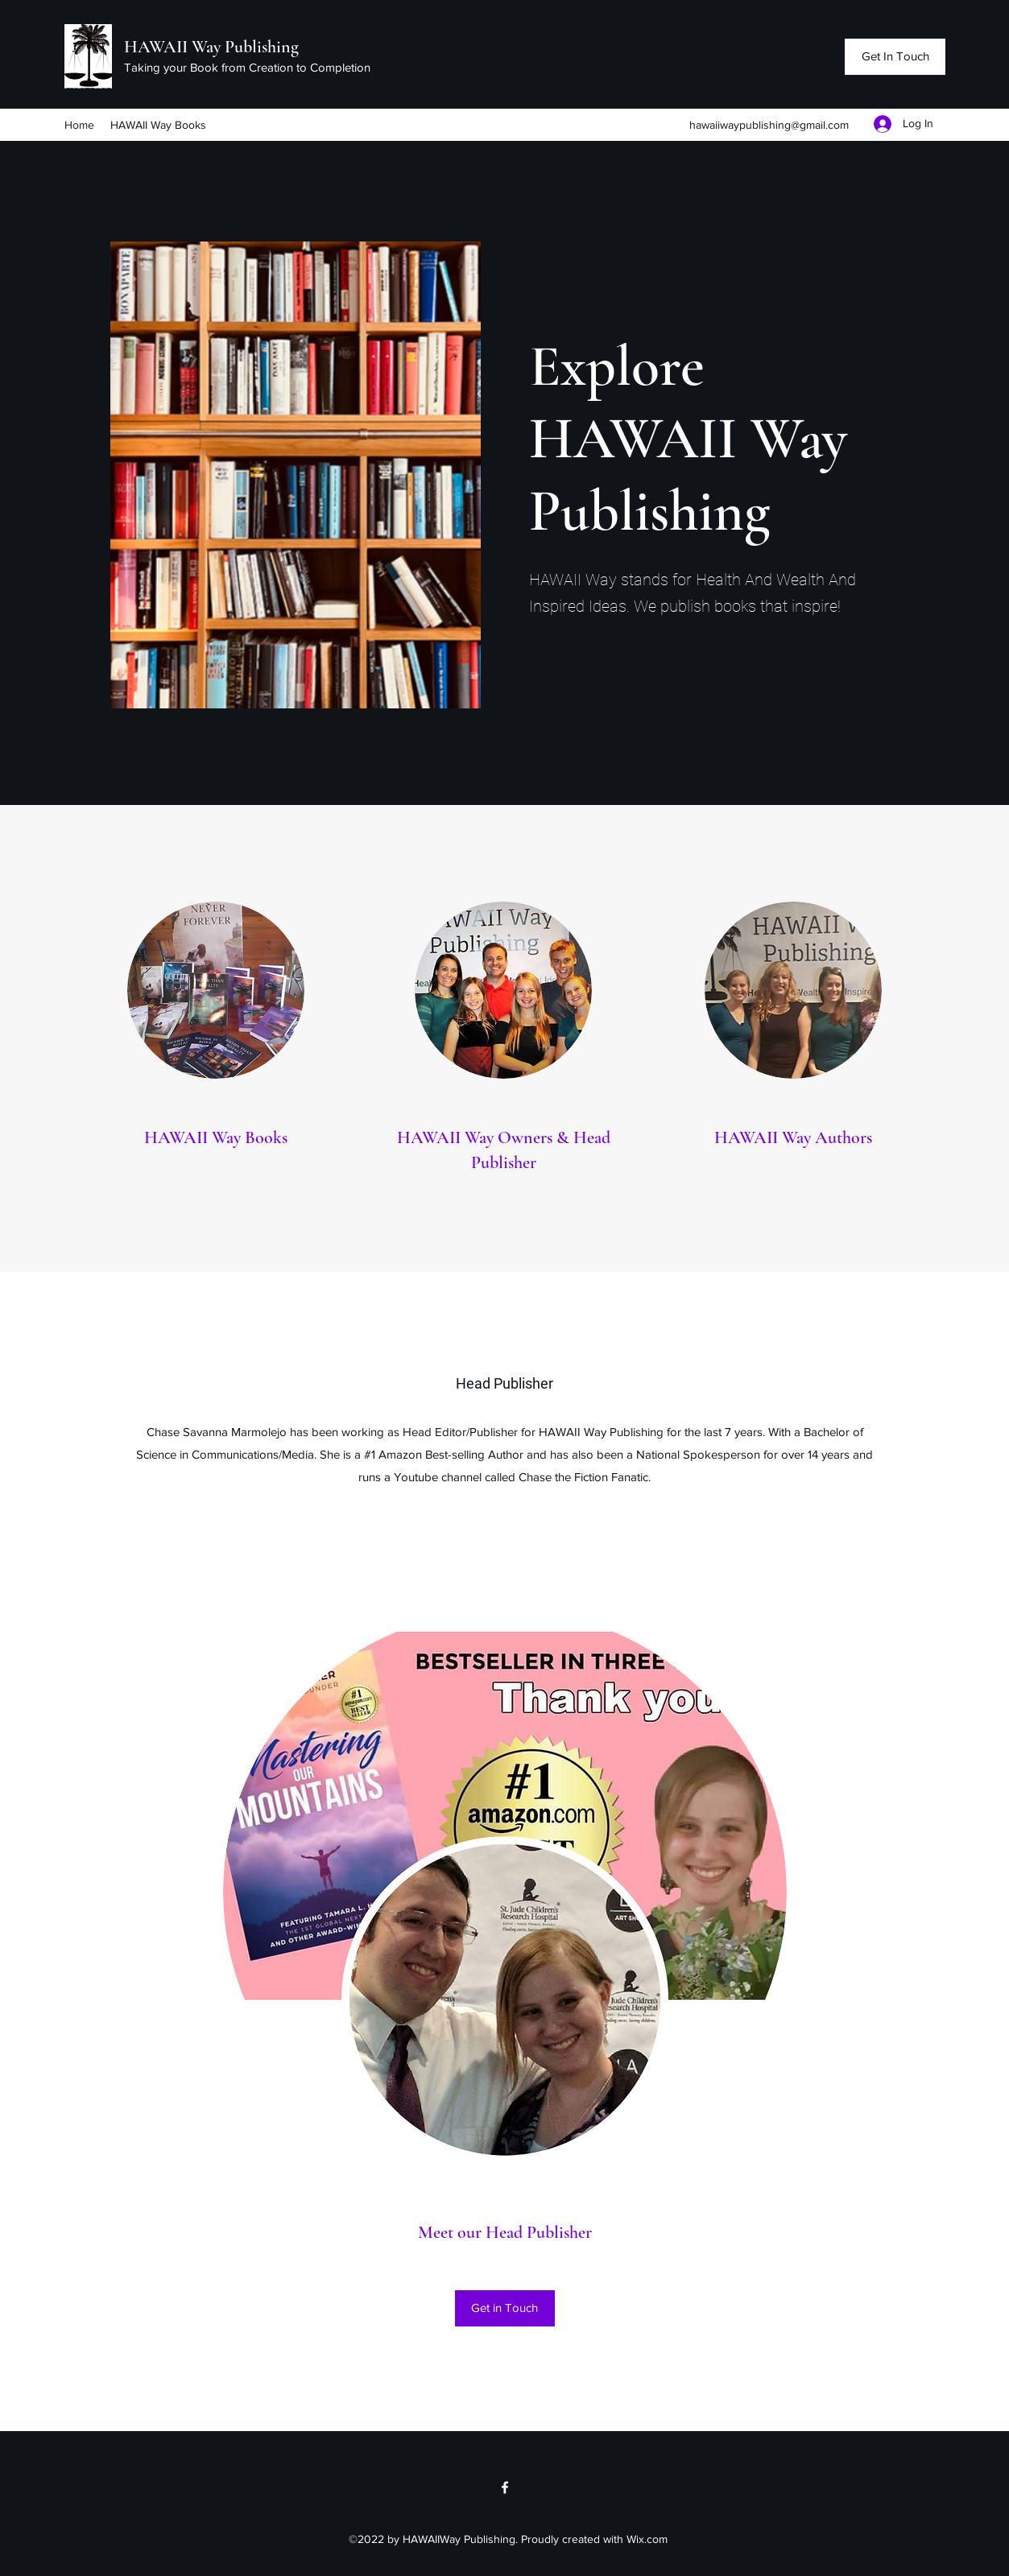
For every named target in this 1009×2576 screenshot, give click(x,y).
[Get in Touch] (505, 2308)
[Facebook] (505, 2487)
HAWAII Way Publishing (211, 46)
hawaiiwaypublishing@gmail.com (769, 124)
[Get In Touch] (895, 57)
